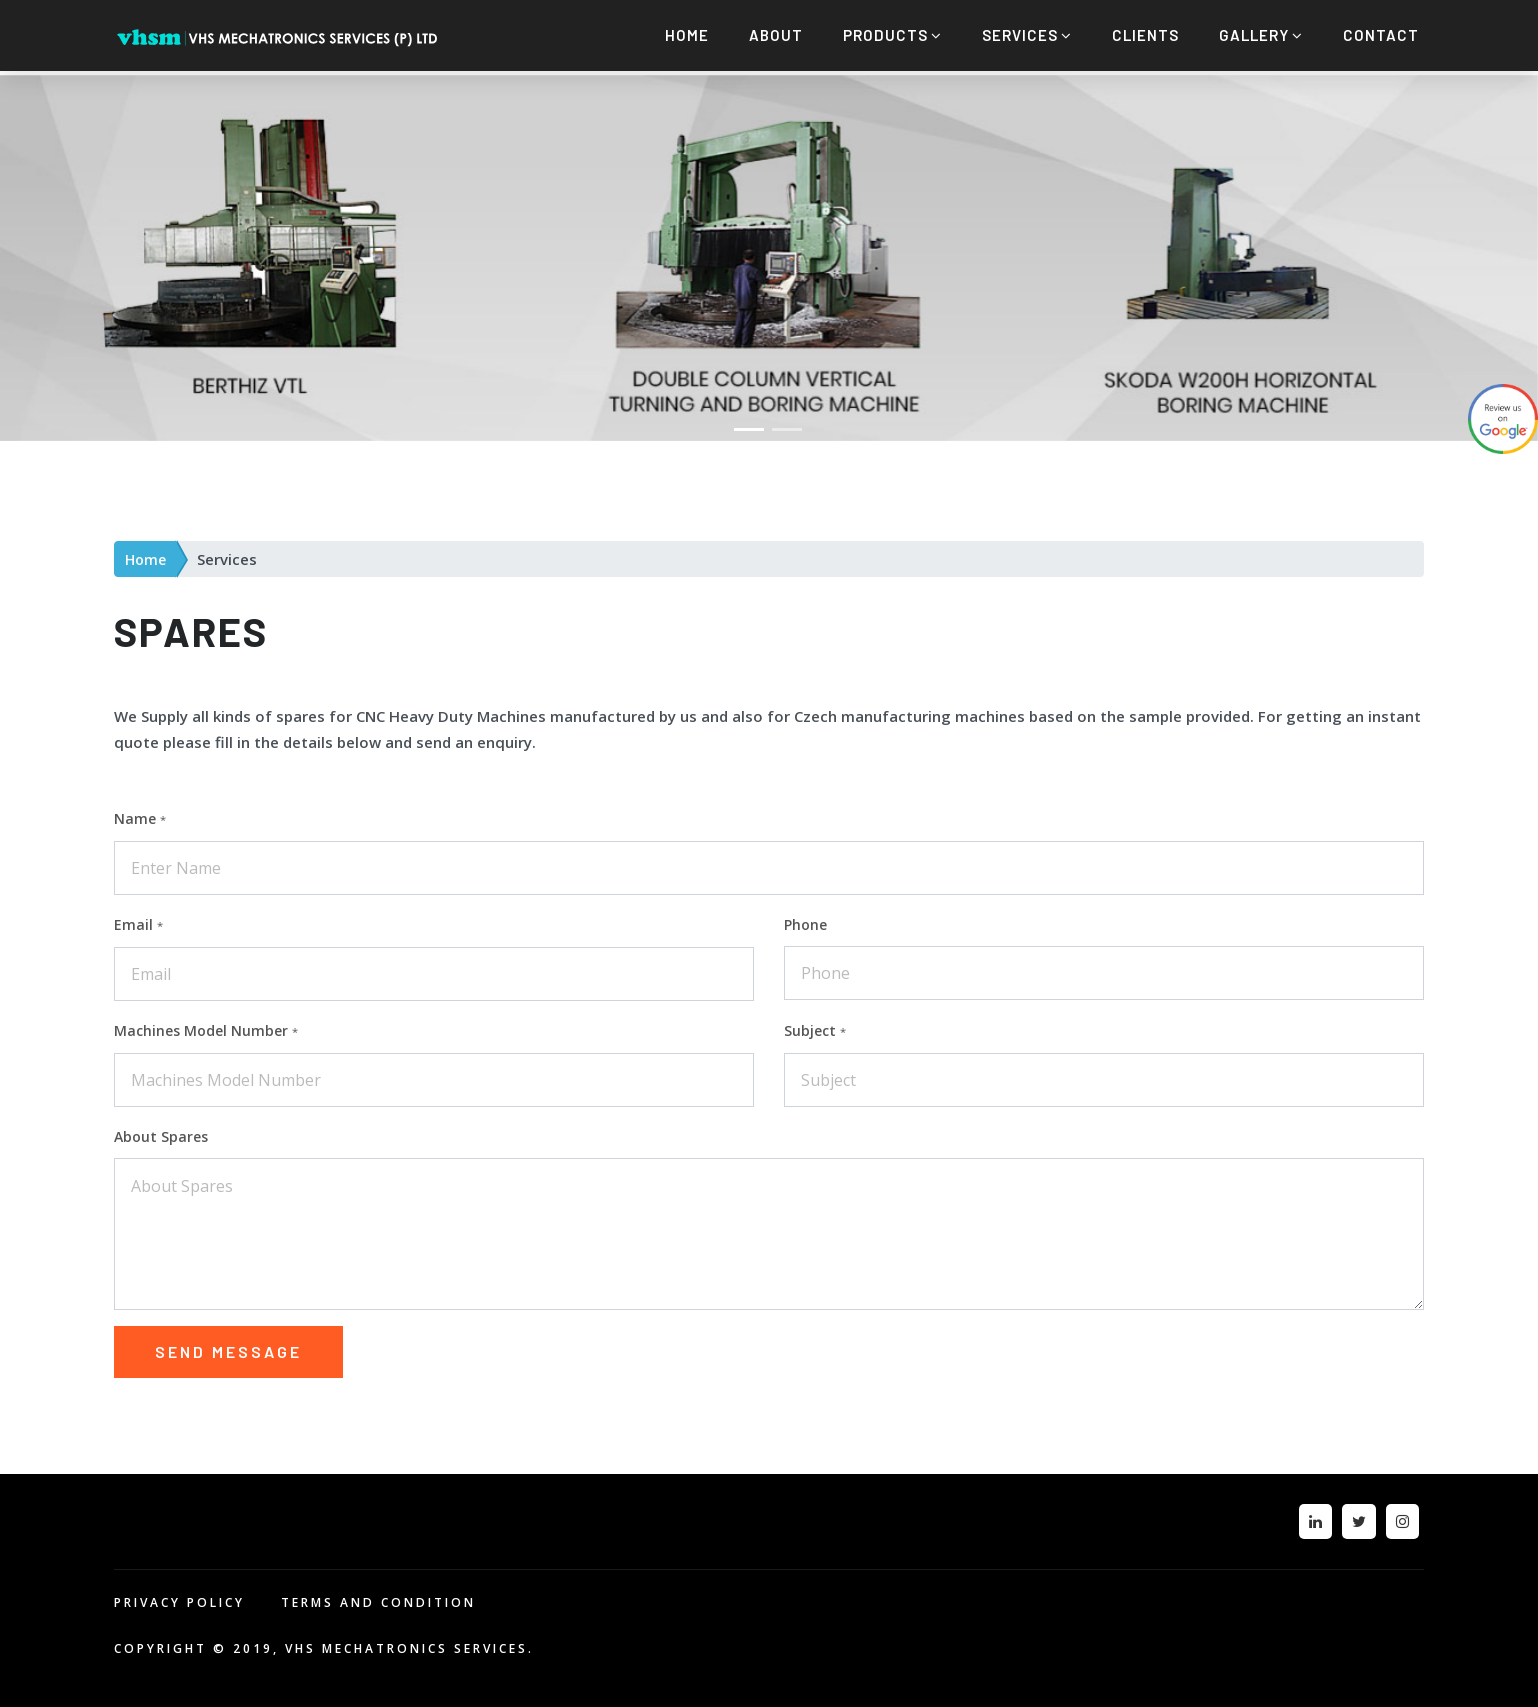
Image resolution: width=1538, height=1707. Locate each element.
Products (892, 35)
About (776, 35)
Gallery (1261, 35)
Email (138, 919)
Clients (1145, 35)
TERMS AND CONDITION (378, 1597)
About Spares (161, 1131)
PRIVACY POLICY (179, 1597)
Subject (815, 1025)
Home (687, 35)
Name (140, 813)
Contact (1381, 35)
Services (1027, 35)
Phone (805, 919)
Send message (228, 1346)
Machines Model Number (206, 1025)
